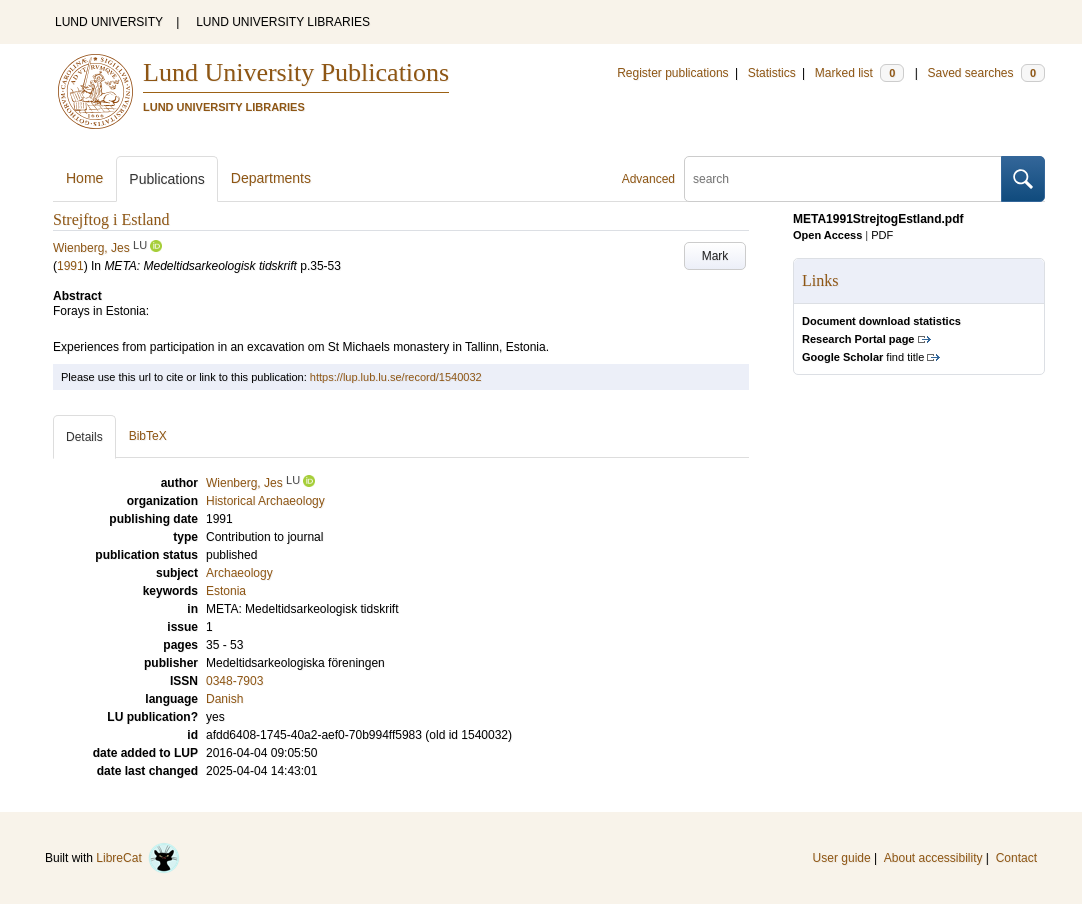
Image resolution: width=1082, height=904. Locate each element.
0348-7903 (234, 681)
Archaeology (239, 573)
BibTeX (148, 436)
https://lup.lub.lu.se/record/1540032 (396, 377)
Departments (271, 178)
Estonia (226, 591)
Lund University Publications (296, 72)
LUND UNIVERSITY (109, 22)
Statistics (772, 73)
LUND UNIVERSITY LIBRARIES (283, 22)
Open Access (827, 235)
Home (84, 178)
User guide (842, 858)
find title (863, 357)
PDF (882, 235)
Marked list (859, 73)
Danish (224, 699)
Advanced (648, 179)
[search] (843, 179)
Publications (167, 179)
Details (84, 437)
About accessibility (933, 858)
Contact (1016, 858)
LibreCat (138, 858)
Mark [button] (715, 256)
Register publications (672, 73)
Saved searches (986, 73)
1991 (70, 266)
